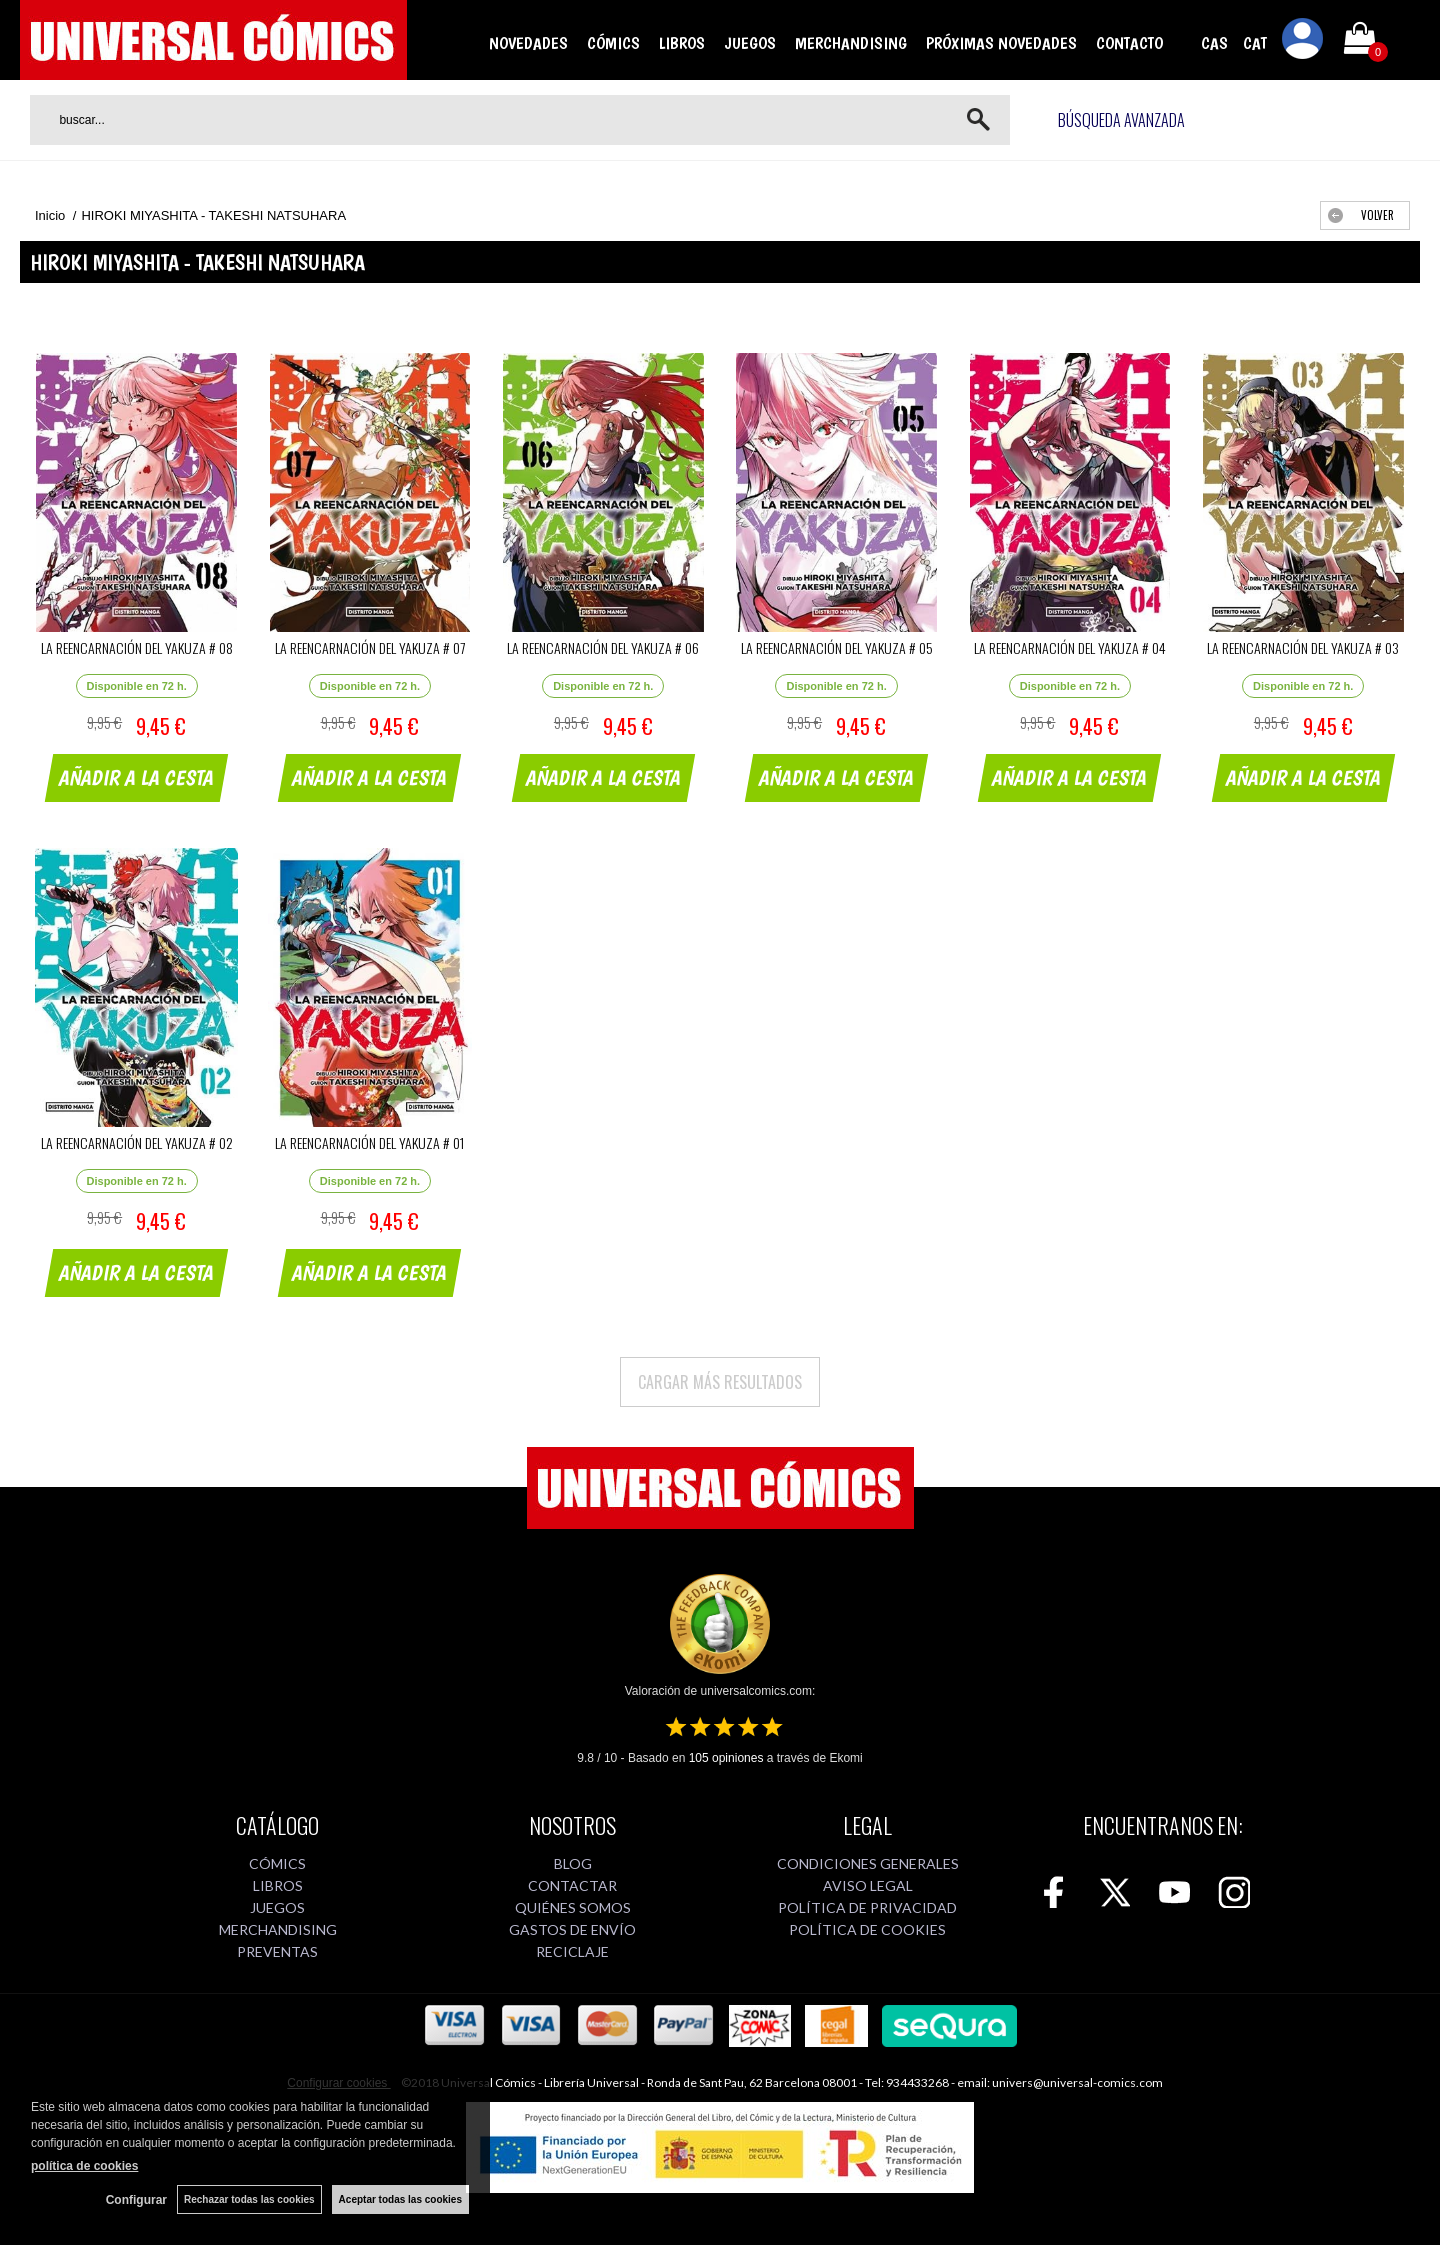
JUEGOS (750, 43)
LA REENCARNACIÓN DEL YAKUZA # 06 (603, 647)
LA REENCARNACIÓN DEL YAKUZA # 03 (1303, 647)
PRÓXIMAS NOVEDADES (1001, 43)
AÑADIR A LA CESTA (137, 778)
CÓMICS (613, 43)
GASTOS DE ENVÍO (572, 1929)
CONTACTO (1129, 43)
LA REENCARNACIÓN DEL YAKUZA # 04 (1070, 647)
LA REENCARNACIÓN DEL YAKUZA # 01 (369, 1142)
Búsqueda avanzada (1121, 120)
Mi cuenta (1303, 42)
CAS (1214, 43)
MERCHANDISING (851, 43)
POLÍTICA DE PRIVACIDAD (867, 1907)
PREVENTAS (277, 1951)
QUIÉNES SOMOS (573, 1907)
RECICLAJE (572, 1951)
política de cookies (84, 2166)
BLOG (573, 1863)
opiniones (726, 1758)
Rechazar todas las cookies (249, 2199)
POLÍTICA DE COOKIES (867, 1929)
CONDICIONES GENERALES (868, 1863)
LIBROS (682, 43)
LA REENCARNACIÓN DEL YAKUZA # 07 (370, 647)
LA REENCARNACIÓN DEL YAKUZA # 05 (837, 647)
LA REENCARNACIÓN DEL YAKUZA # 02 (137, 1142)
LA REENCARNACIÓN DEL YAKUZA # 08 (137, 647)
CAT (1255, 43)
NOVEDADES (528, 43)
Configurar (136, 2200)
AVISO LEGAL (868, 1885)
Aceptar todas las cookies (400, 2199)
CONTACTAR (572, 1885)
